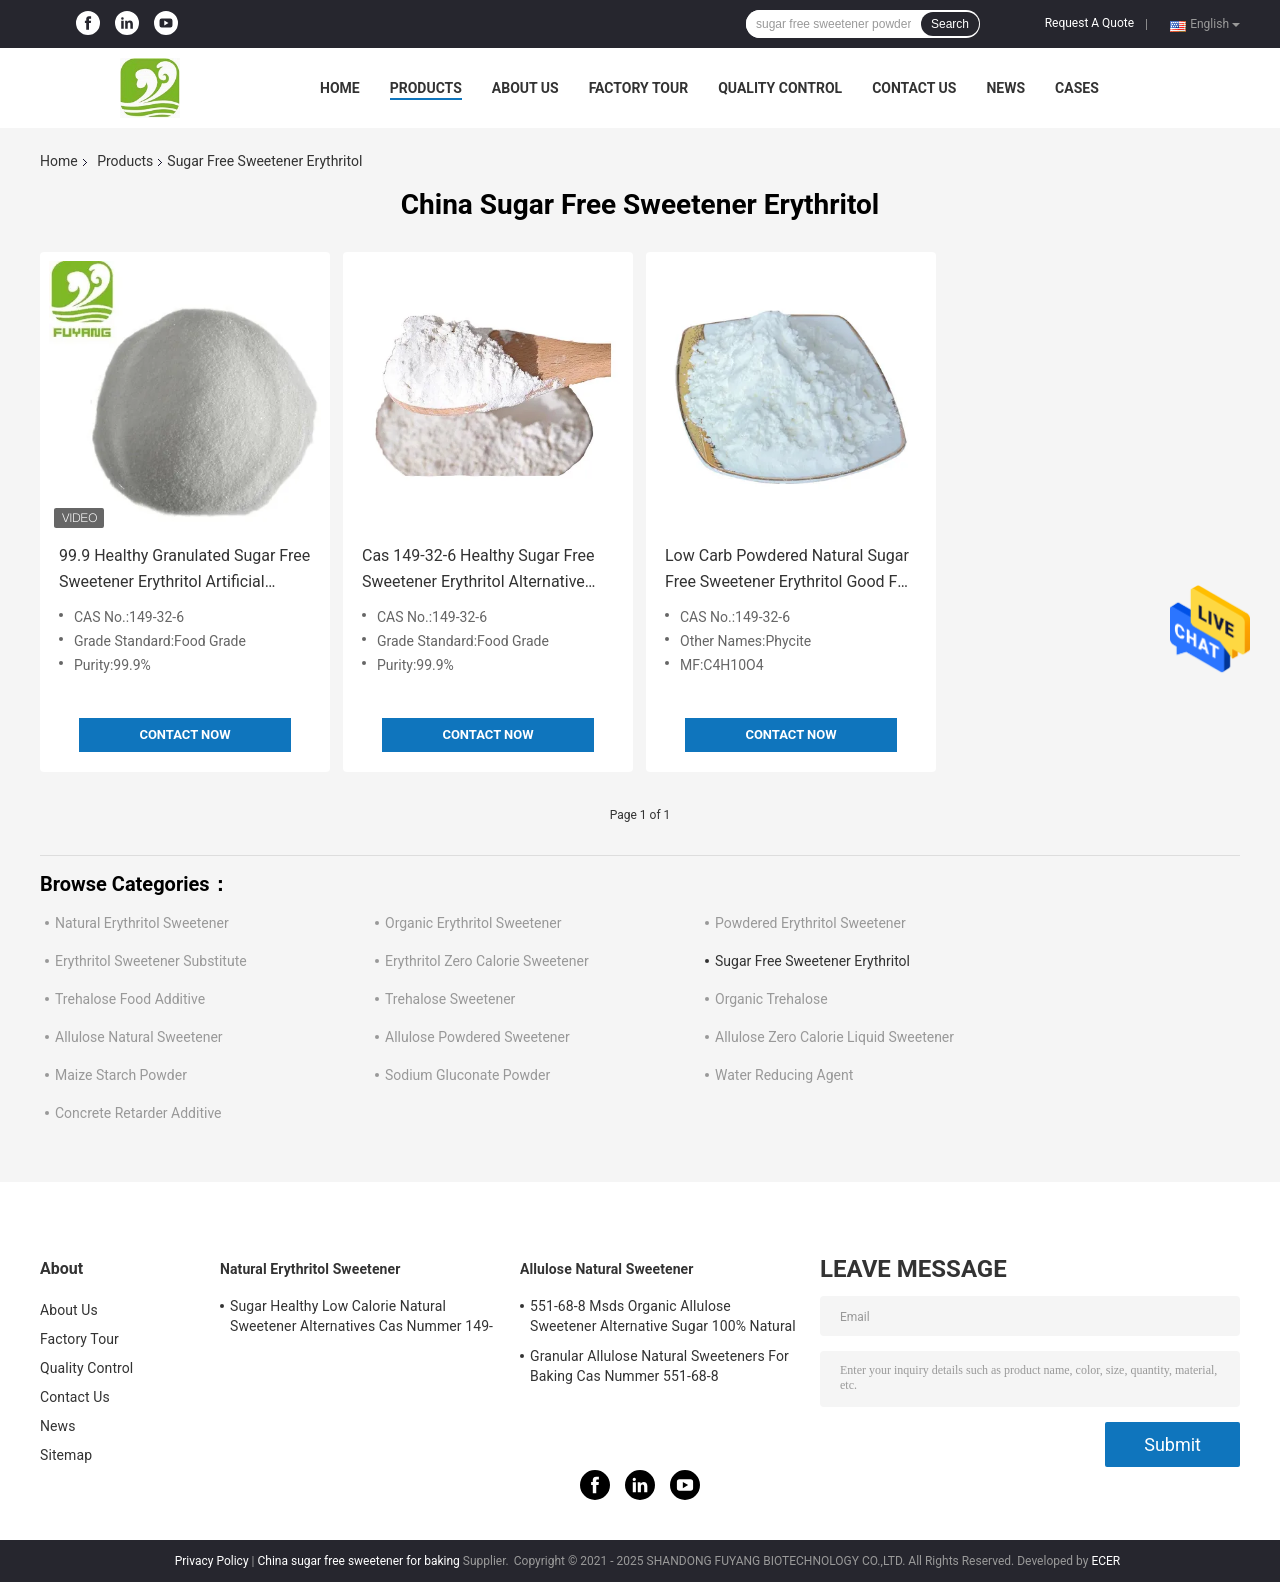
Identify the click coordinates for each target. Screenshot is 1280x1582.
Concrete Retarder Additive (138, 1113)
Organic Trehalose (771, 999)
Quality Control (780, 88)
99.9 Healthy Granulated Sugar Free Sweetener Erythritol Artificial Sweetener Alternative (184, 570)
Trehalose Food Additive (130, 999)
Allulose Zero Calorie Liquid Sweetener (834, 1037)
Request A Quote (1089, 23)
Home (340, 88)
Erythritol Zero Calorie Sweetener (487, 961)
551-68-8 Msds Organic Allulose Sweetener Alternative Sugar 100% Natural (663, 1316)
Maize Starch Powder (121, 1075)
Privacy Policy (212, 1561)
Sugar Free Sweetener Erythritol (812, 961)
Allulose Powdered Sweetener (477, 1037)
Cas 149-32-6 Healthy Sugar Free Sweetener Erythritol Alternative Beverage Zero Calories (478, 570)
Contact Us (914, 88)
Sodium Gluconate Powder (467, 1075)
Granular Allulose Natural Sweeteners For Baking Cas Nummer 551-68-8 (659, 1366)
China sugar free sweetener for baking (358, 1561)
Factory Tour (639, 88)
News (1005, 88)
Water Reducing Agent (784, 1075)
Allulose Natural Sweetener (139, 1037)
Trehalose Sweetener (450, 999)
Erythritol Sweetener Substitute (151, 961)
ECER (1105, 1561)
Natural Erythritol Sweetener (142, 923)
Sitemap (66, 1455)
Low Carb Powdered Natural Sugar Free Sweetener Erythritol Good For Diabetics (788, 570)
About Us (525, 88)
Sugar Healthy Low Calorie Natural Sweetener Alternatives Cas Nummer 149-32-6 (361, 1319)
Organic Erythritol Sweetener (473, 923)
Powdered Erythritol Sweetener (810, 923)
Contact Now (184, 734)
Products (426, 88)
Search (950, 24)
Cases (1077, 88)
